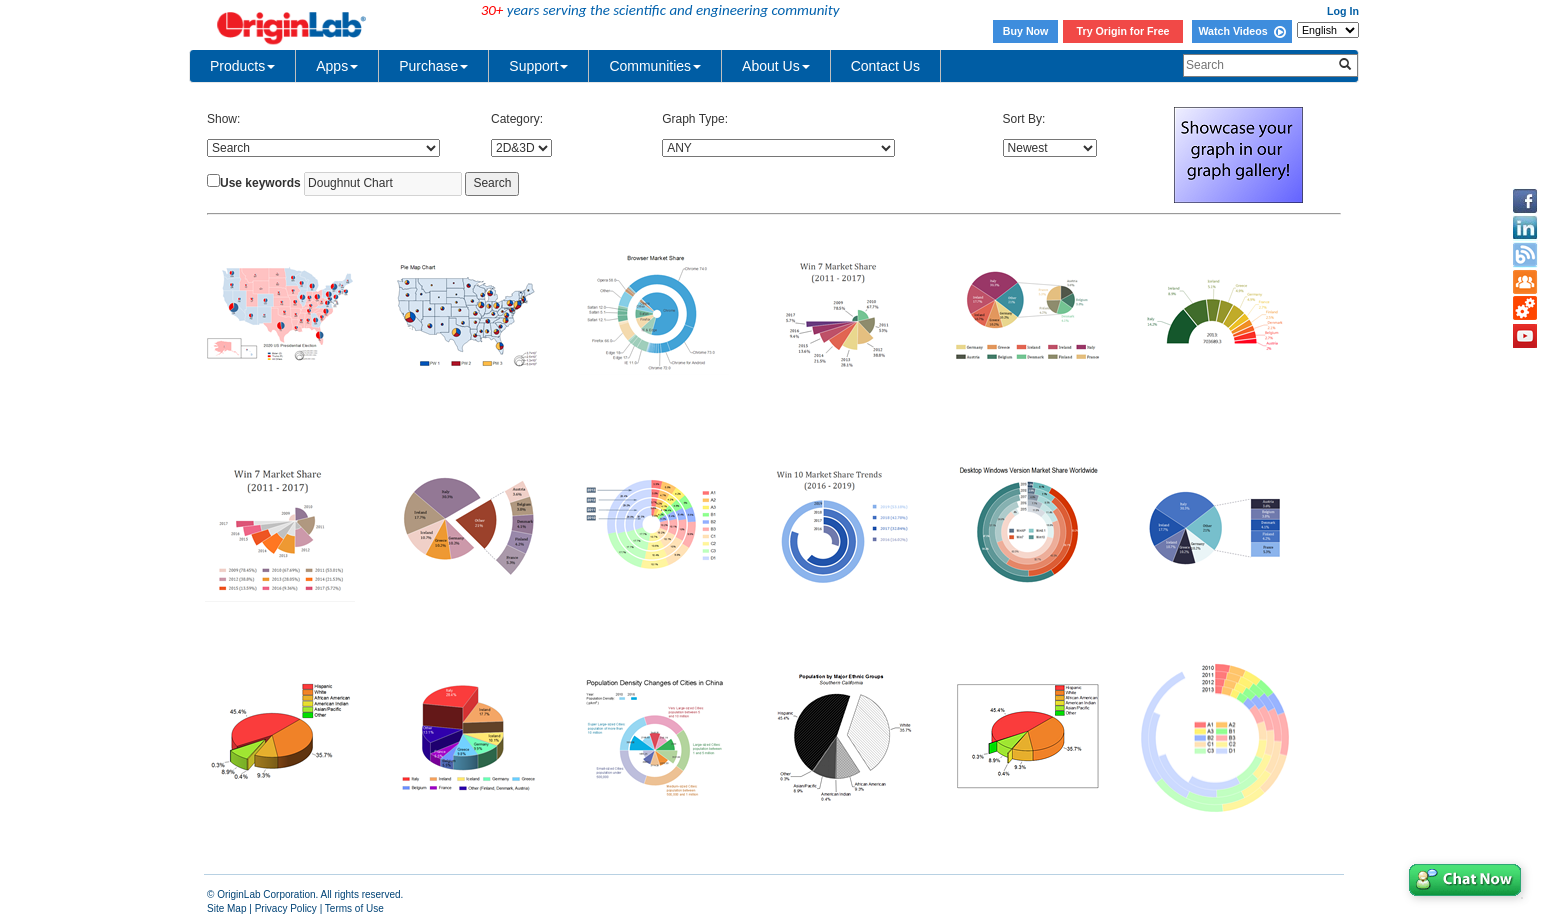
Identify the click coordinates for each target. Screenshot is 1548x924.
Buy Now (1026, 31)
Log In (1343, 11)
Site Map (226, 908)
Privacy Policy (286, 908)
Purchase (433, 66)
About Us (776, 66)
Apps (337, 66)
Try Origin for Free (1123, 31)
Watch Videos (1241, 31)
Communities (655, 66)
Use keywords (260, 183)
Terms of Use (354, 908)
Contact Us (885, 66)
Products (242, 66)
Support (538, 66)
